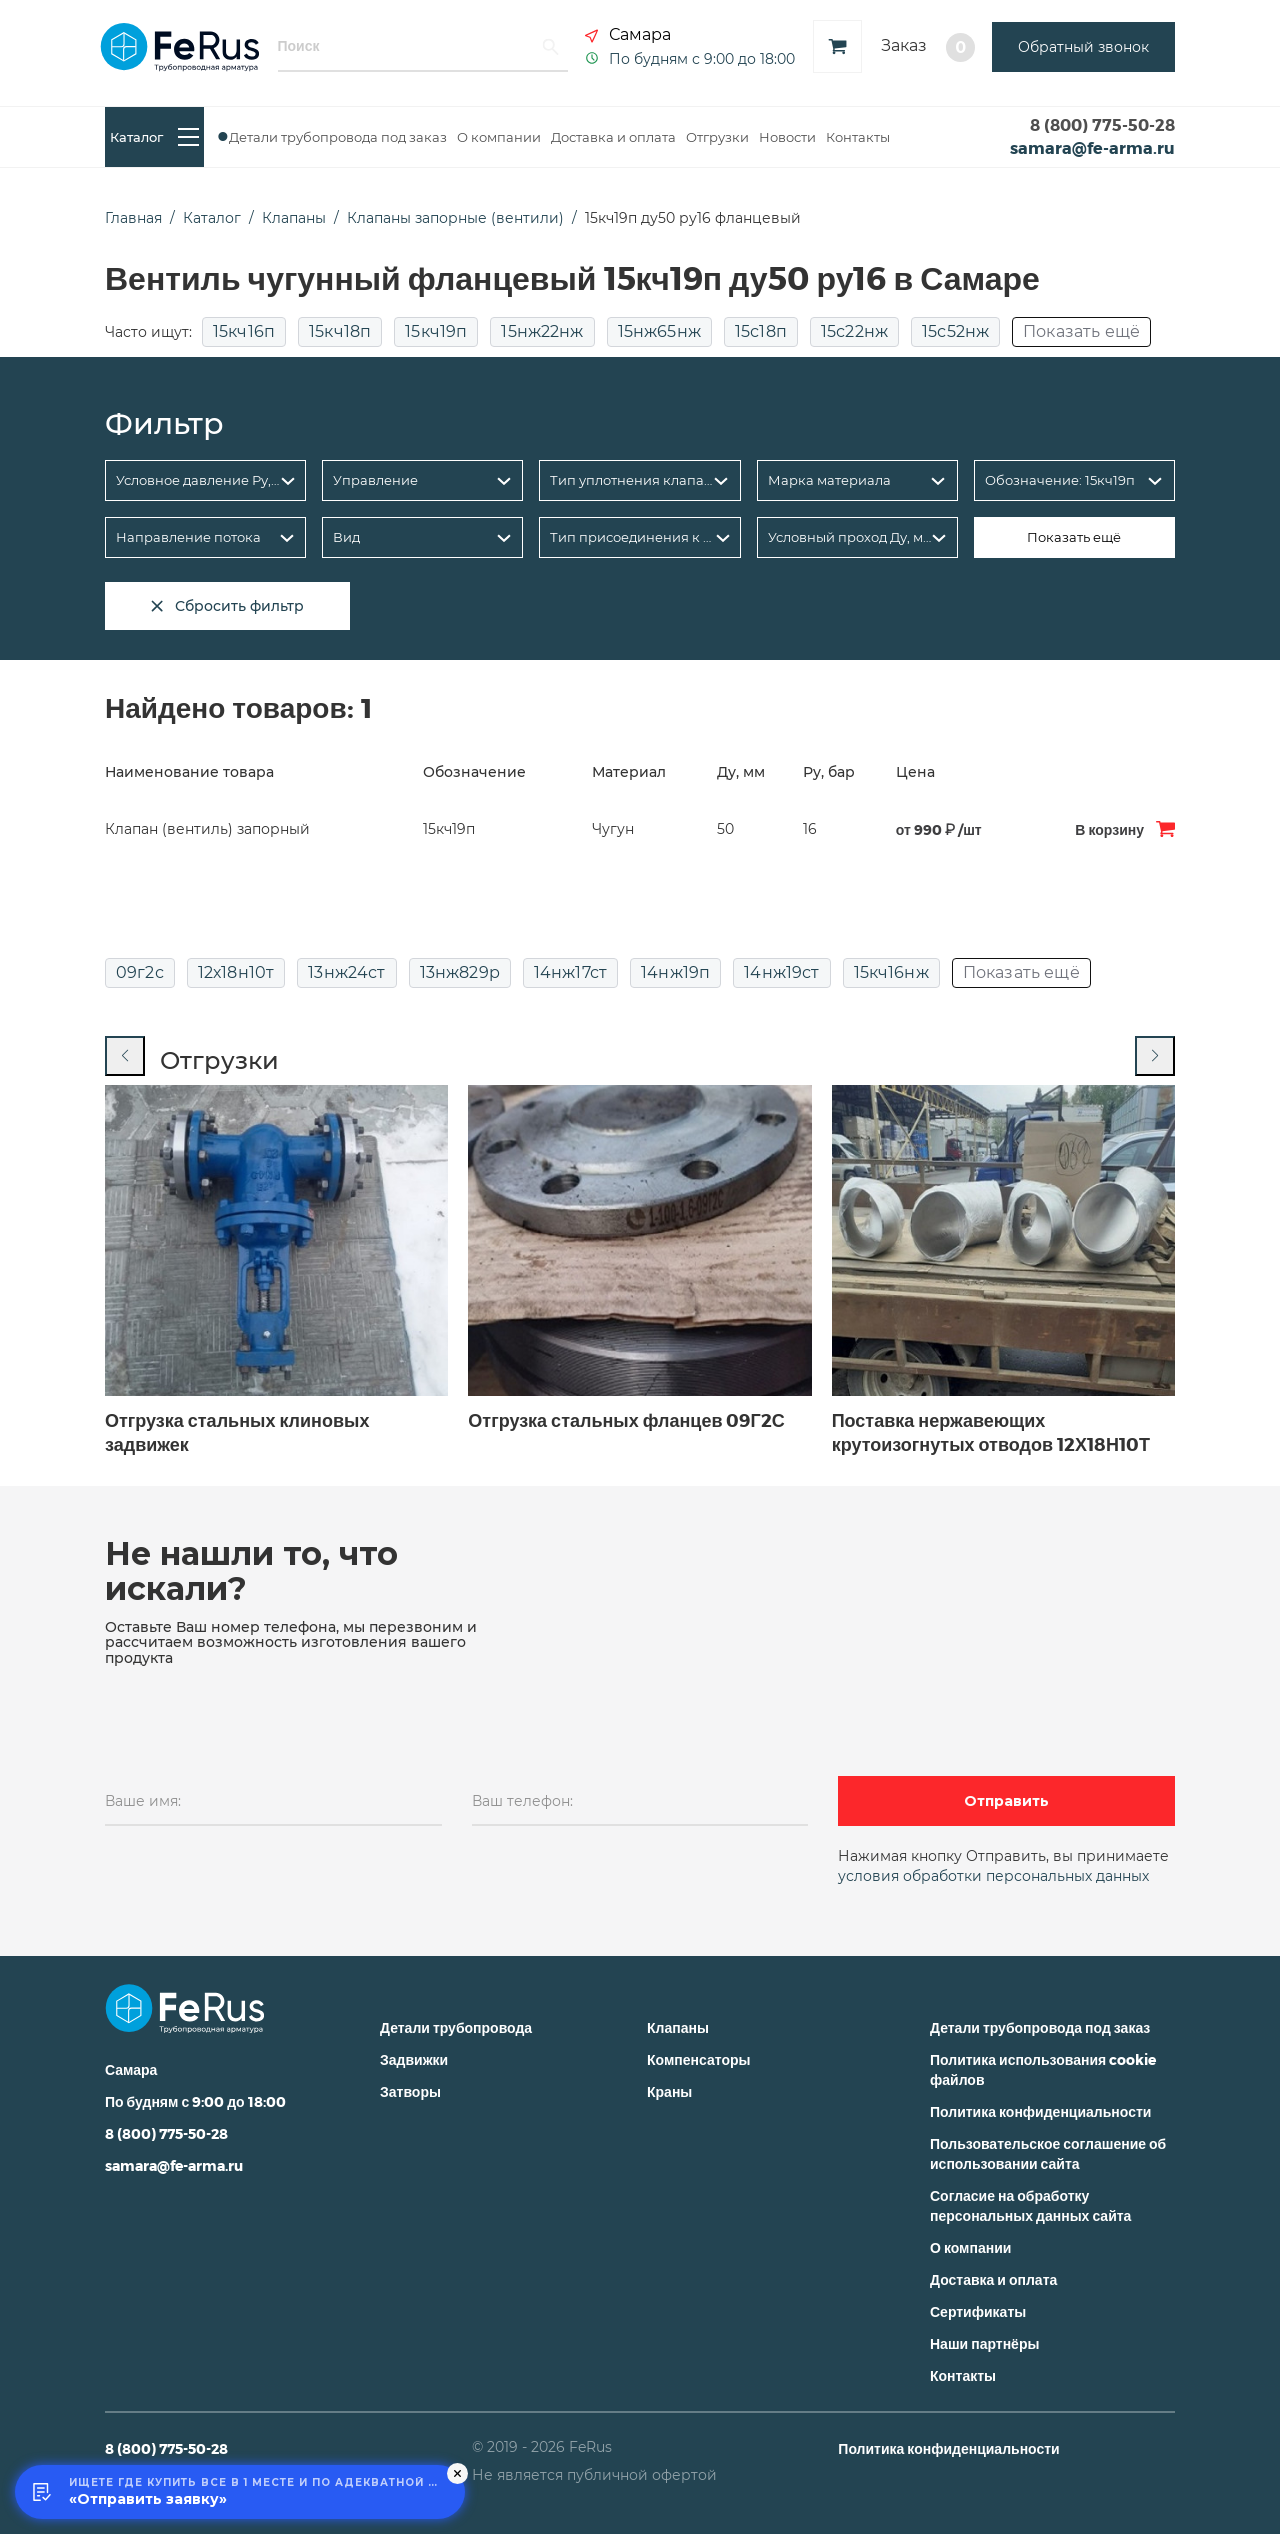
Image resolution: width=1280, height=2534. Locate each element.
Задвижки (414, 2059)
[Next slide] (1155, 1056)
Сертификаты (978, 2311)
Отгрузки (717, 137)
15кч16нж (891, 973)
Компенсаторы (698, 2059)
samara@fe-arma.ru (1092, 147)
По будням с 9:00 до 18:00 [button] (702, 58)
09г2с (140, 973)
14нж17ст (570, 973)
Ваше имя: (143, 1801)
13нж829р (460, 973)
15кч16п (244, 332)
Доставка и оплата (613, 137)
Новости (787, 137)
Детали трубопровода (456, 2027)
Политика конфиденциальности (1040, 2111)
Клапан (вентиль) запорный (207, 829)
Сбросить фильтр (227, 606)
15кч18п (340, 332)
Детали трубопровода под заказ (338, 137)
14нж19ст (781, 973)
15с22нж (854, 332)
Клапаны (678, 2027)
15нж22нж (542, 332)
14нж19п (675, 973)
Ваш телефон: (522, 1801)
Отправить (1006, 1801)
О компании (499, 137)
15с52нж (955, 332)
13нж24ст (346, 973)
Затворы (410, 2091)
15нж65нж (659, 332)
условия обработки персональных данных (993, 1876)
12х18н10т (236, 973)
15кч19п (436, 332)
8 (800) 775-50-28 (1102, 124)
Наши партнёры (984, 2343)
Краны (669, 2091)
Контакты (858, 137)
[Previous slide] (125, 1056)
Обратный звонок (1083, 47)
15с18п (761, 332)
